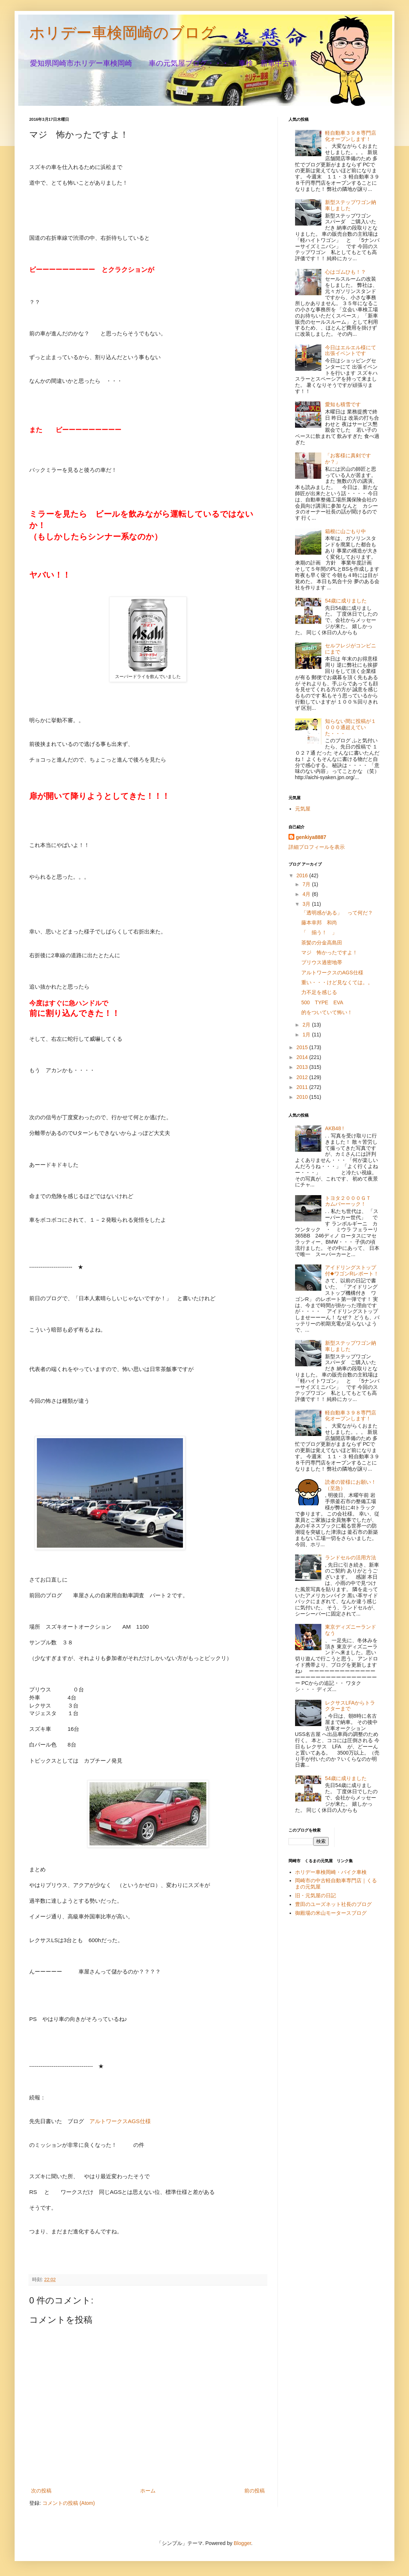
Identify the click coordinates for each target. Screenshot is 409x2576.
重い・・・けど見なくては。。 (337, 982)
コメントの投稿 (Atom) (68, 2503)
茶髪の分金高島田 (321, 943)
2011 (303, 1087)
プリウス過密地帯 (321, 962)
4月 (307, 894)
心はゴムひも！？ (345, 272)
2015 (303, 1047)
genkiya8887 (311, 837)
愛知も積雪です (343, 404)
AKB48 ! (334, 1128)
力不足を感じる (319, 992)
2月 (307, 1025)
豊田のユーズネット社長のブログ (333, 1904)
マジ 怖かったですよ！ (329, 952)
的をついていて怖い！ (326, 1012)
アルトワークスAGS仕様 (120, 2121)
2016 (303, 875)
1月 (307, 1034)
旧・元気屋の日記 (318, 1895)
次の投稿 (41, 2491)
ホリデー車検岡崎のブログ (122, 32)
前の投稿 (254, 2491)
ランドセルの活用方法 (350, 1557)
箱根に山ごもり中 (345, 531)
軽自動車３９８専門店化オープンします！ (350, 136)
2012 (303, 1077)
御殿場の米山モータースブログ (331, 1913)
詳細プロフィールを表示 (316, 847)
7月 (307, 884)
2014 (303, 1057)
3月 (307, 904)
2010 (303, 1097)
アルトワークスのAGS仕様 (332, 972)
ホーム (148, 2491)
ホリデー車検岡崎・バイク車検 (331, 1872)
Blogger (242, 2543)
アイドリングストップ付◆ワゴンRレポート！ (352, 1270)
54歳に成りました (346, 601)
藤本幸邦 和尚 (319, 922)
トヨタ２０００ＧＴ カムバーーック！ (350, 1201)
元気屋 (302, 809)
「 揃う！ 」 (319, 932)
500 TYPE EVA (322, 1002)
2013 (303, 1067)
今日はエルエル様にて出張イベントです (350, 350)
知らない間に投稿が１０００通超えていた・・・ (350, 727)
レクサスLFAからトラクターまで (350, 1706)
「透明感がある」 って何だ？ (337, 913)
